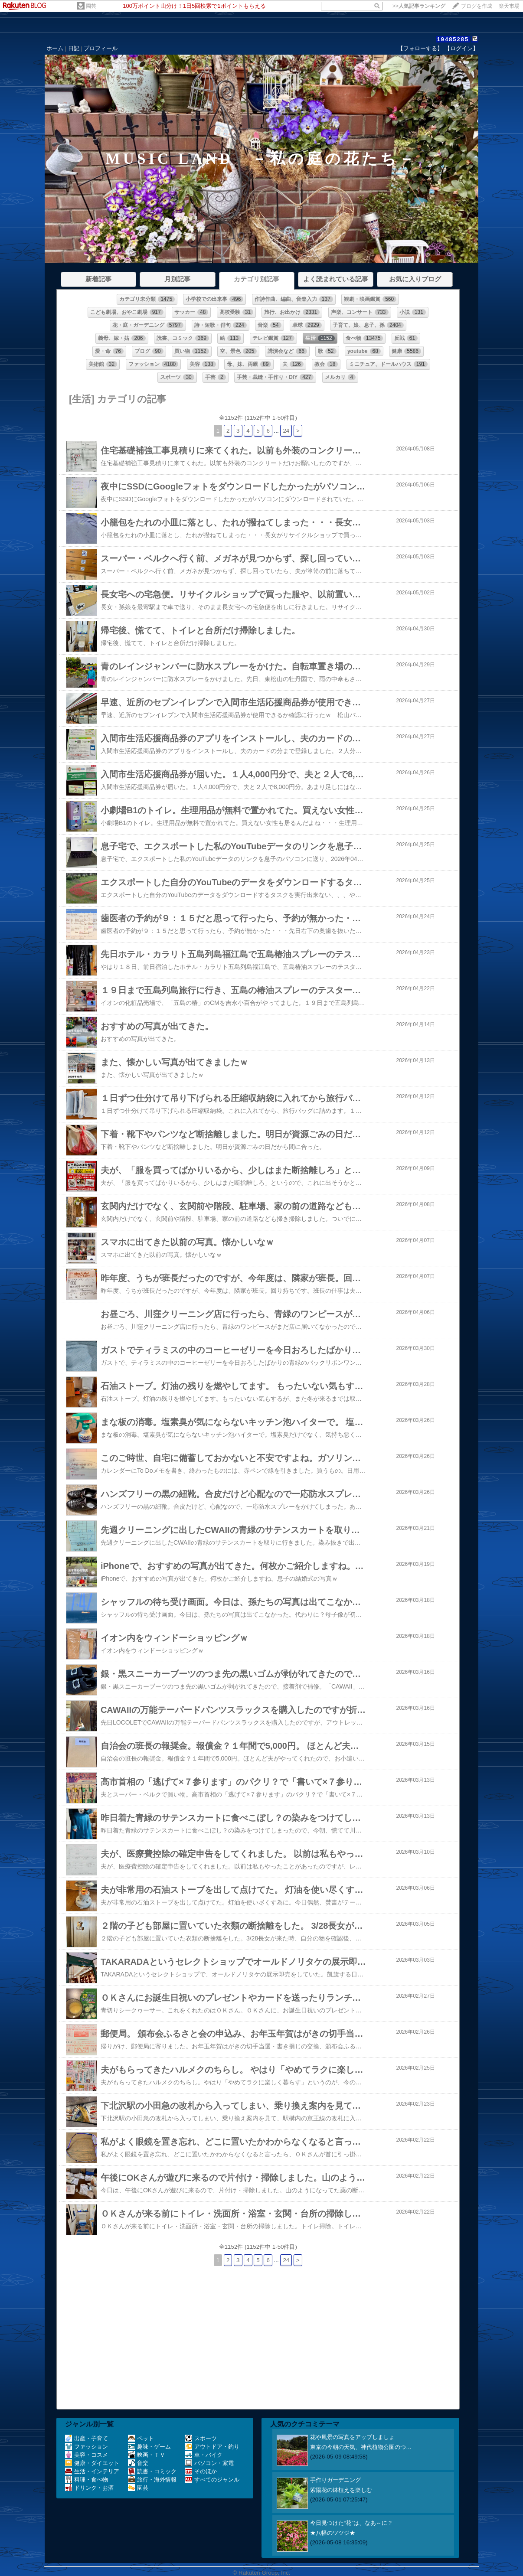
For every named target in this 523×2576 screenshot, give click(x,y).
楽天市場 (509, 6)
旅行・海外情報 (152, 2479)
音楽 (138, 2463)
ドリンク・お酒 (89, 2488)
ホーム (54, 48)
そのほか (201, 2471)
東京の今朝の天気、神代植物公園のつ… (361, 2447)
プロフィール (101, 48)
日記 (73, 48)
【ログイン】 (461, 48)
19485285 (453, 39)
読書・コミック (152, 2471)
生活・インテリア (92, 2471)
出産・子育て (86, 2438)
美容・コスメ (86, 2455)
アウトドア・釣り (212, 2446)
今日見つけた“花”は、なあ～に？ (351, 2523)
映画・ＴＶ (146, 2455)
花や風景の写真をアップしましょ (352, 2437)
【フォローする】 (420, 48)
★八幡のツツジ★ (332, 2533)
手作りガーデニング (335, 2480)
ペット (141, 2438)
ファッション (86, 2446)
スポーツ (201, 2438)
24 (286, 430)
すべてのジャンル (212, 2479)
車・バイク (203, 2455)
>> (418, 6)
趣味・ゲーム (149, 2446)
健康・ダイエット (92, 2463)
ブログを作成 (476, 6)
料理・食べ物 (86, 2479)
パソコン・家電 (209, 2463)
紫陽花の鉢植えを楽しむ (341, 2490)
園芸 (91, 6)
